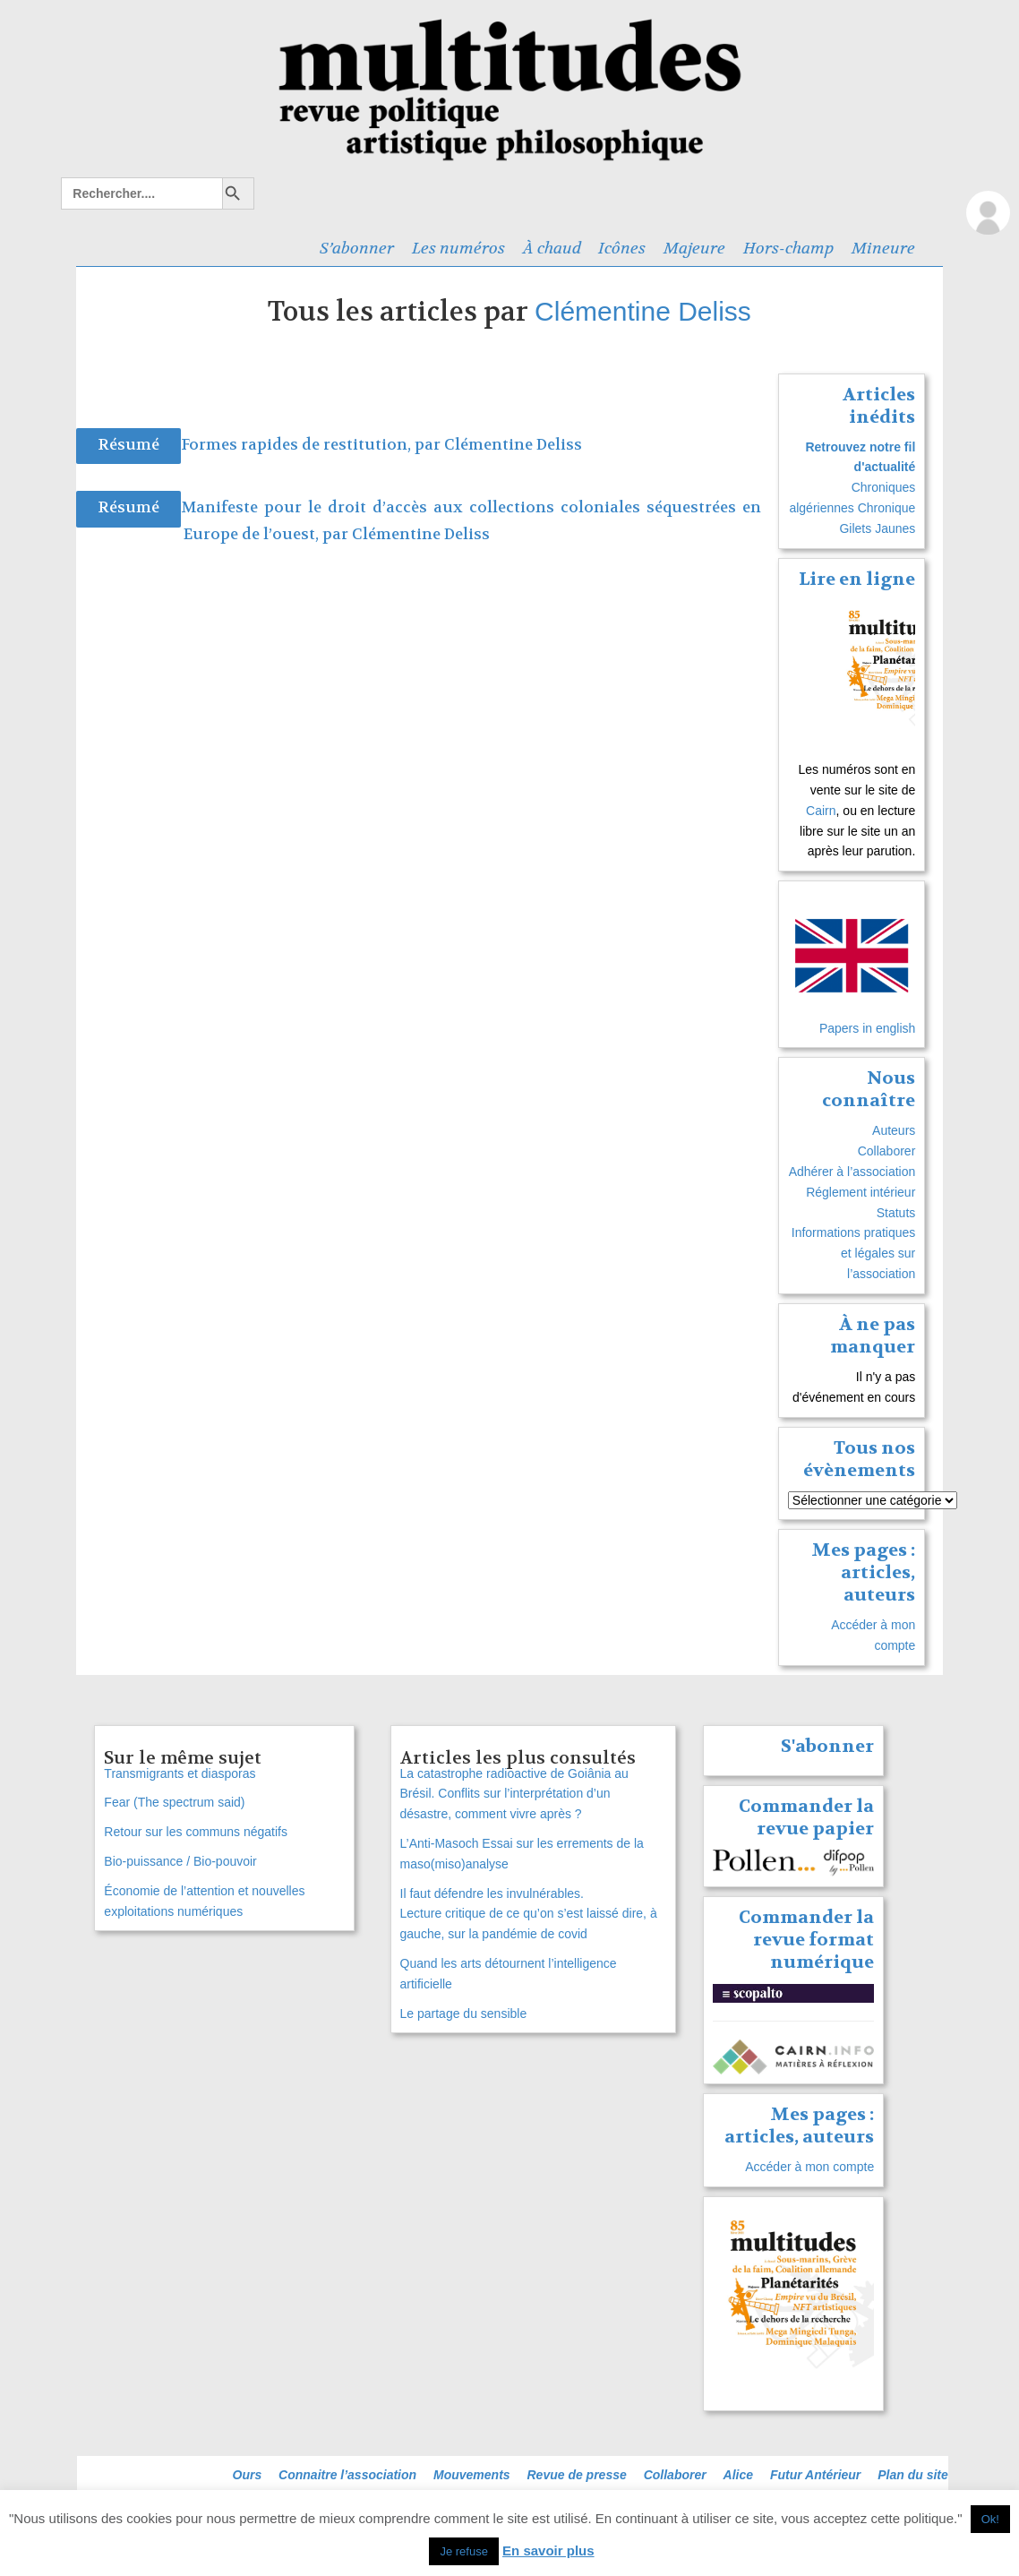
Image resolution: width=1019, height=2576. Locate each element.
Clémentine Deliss (643, 311)
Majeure (694, 248)
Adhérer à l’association (852, 1171)
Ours (247, 2475)
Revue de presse (576, 2475)
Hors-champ (788, 248)
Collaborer (887, 1151)
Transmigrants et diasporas (179, 1773)
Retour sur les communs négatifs (195, 1832)
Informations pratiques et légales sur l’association (854, 1253)
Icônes (622, 248)
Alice (738, 2475)
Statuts (896, 1213)
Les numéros (458, 248)
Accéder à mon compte (809, 2167)
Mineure (883, 248)
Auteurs (893, 1130)
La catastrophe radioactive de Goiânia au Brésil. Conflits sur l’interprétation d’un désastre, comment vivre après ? (514, 1794)
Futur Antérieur (815, 2475)
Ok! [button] (990, 2519)
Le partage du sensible (463, 2013)
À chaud (552, 248)
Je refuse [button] (463, 2551)
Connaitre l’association (347, 2475)
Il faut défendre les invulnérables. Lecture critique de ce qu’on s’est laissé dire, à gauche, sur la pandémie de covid (528, 1914)
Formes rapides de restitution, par (312, 444)
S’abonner (357, 248)
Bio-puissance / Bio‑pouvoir (180, 1861)
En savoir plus (548, 2550)
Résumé (128, 444)
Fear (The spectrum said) (174, 1802)
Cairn (820, 810)
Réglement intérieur (860, 1192)
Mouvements (471, 2475)
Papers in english (867, 1028)
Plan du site (913, 2475)
